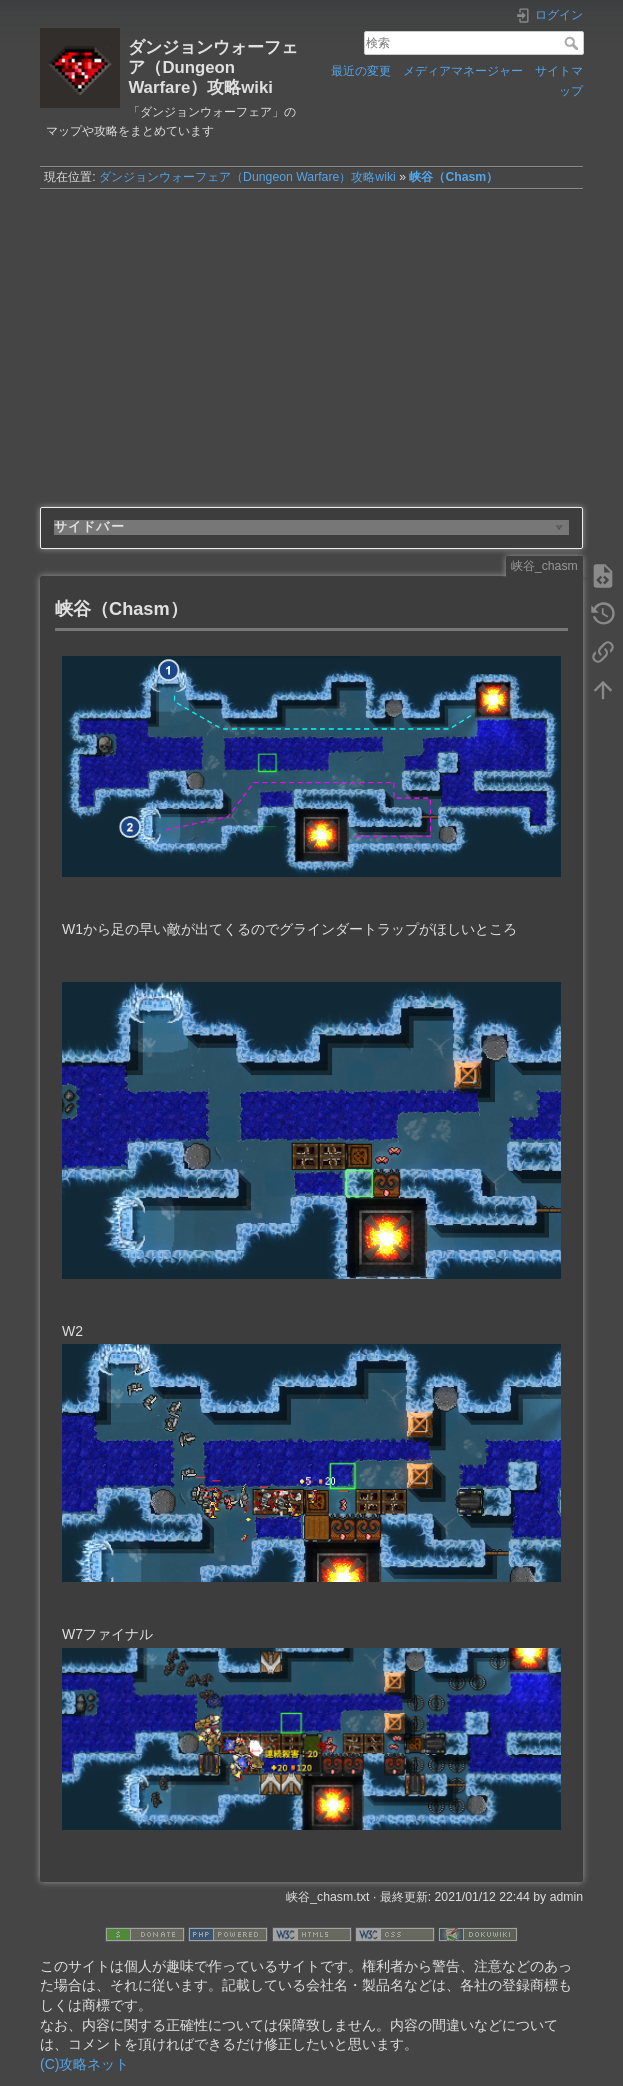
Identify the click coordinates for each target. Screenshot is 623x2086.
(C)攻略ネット (84, 2064)
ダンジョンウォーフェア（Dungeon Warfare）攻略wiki (247, 177)
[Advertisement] (311, 340)
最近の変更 (361, 71)
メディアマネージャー (463, 71)
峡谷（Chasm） (453, 177)
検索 (573, 43)
